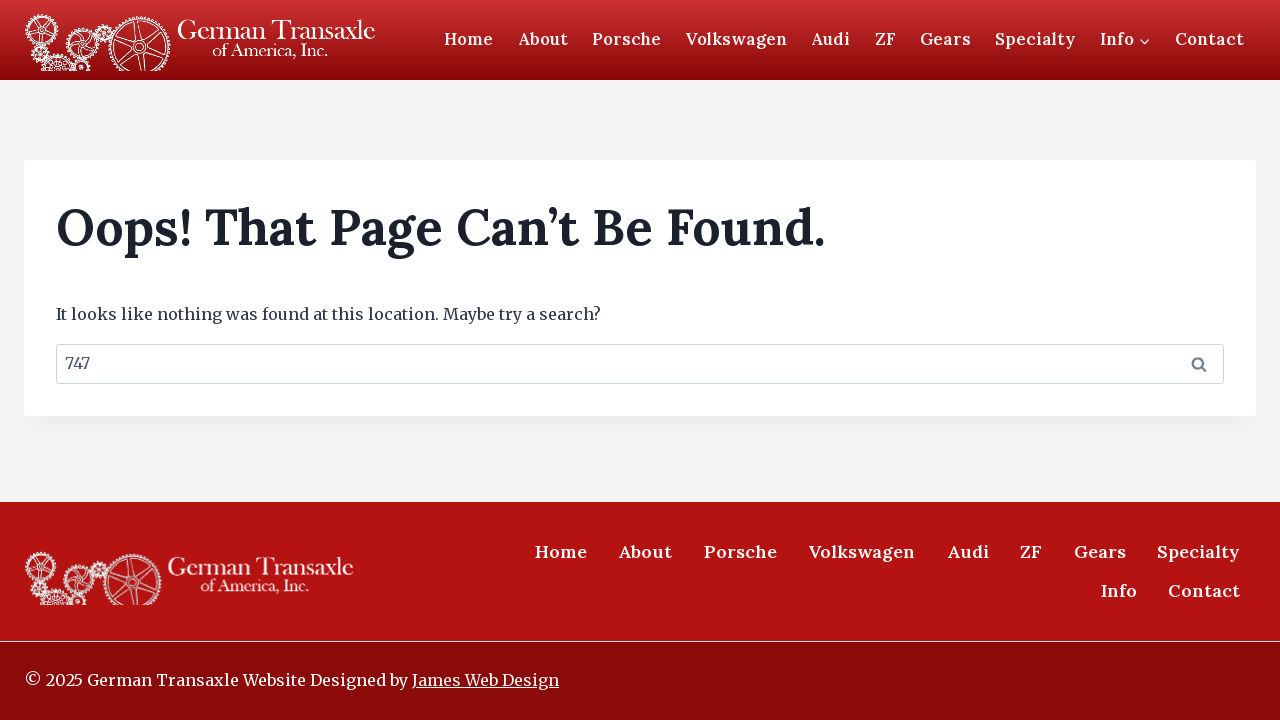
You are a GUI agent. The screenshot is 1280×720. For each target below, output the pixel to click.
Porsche (626, 39)
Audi (830, 39)
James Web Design (485, 680)
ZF (885, 39)
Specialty (1035, 39)
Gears (945, 39)
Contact (1209, 39)
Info (1119, 590)
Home (468, 39)
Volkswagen (736, 39)
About (543, 39)
